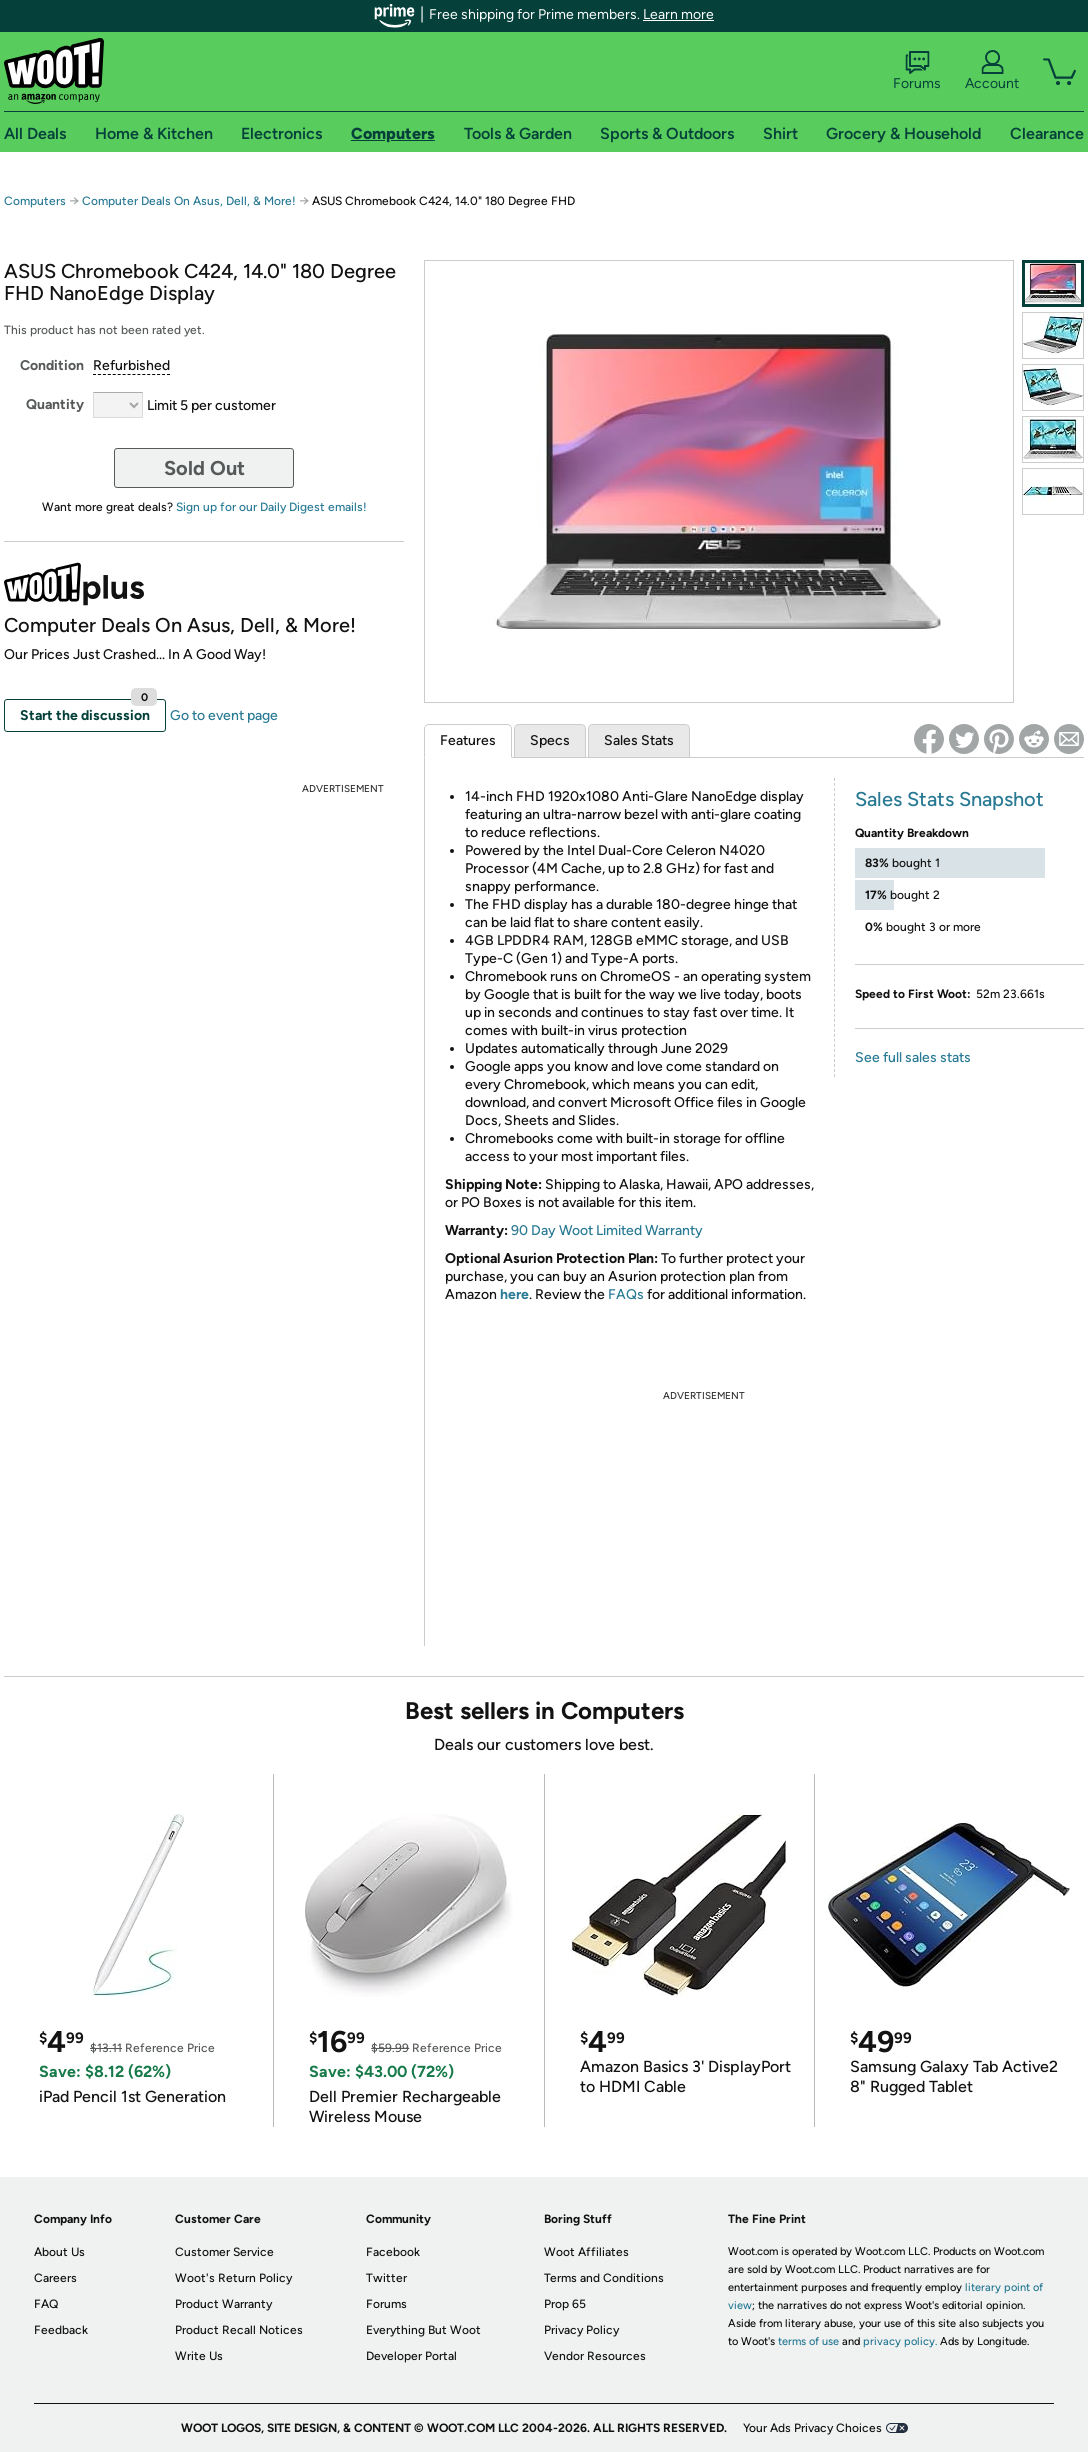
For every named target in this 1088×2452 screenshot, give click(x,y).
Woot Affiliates (586, 2252)
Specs (550, 740)
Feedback (61, 2330)
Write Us (199, 2356)
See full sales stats (913, 1057)
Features (468, 740)
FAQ (46, 2304)
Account (992, 71)
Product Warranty (223, 2304)
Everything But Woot (423, 2330)
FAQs (626, 1294)
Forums (917, 71)
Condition (52, 365)
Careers (55, 2278)
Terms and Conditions (604, 2278)
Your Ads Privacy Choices (812, 2428)
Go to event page (224, 715)
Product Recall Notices (239, 2330)
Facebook (393, 2252)
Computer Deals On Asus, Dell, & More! (189, 201)
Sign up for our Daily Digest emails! (271, 507)
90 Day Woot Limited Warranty (607, 1230)
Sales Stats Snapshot (949, 799)
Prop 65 (565, 2304)
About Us (59, 2252)
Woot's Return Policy (233, 2278)
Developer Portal (411, 2356)
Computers (35, 201)
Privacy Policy (581, 2330)
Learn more (678, 14)
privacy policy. (900, 2341)
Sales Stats (639, 740)
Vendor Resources (595, 2356)
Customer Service (224, 2252)
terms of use (808, 2341)
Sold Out (204, 468)
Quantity (55, 404)
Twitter (386, 2278)
